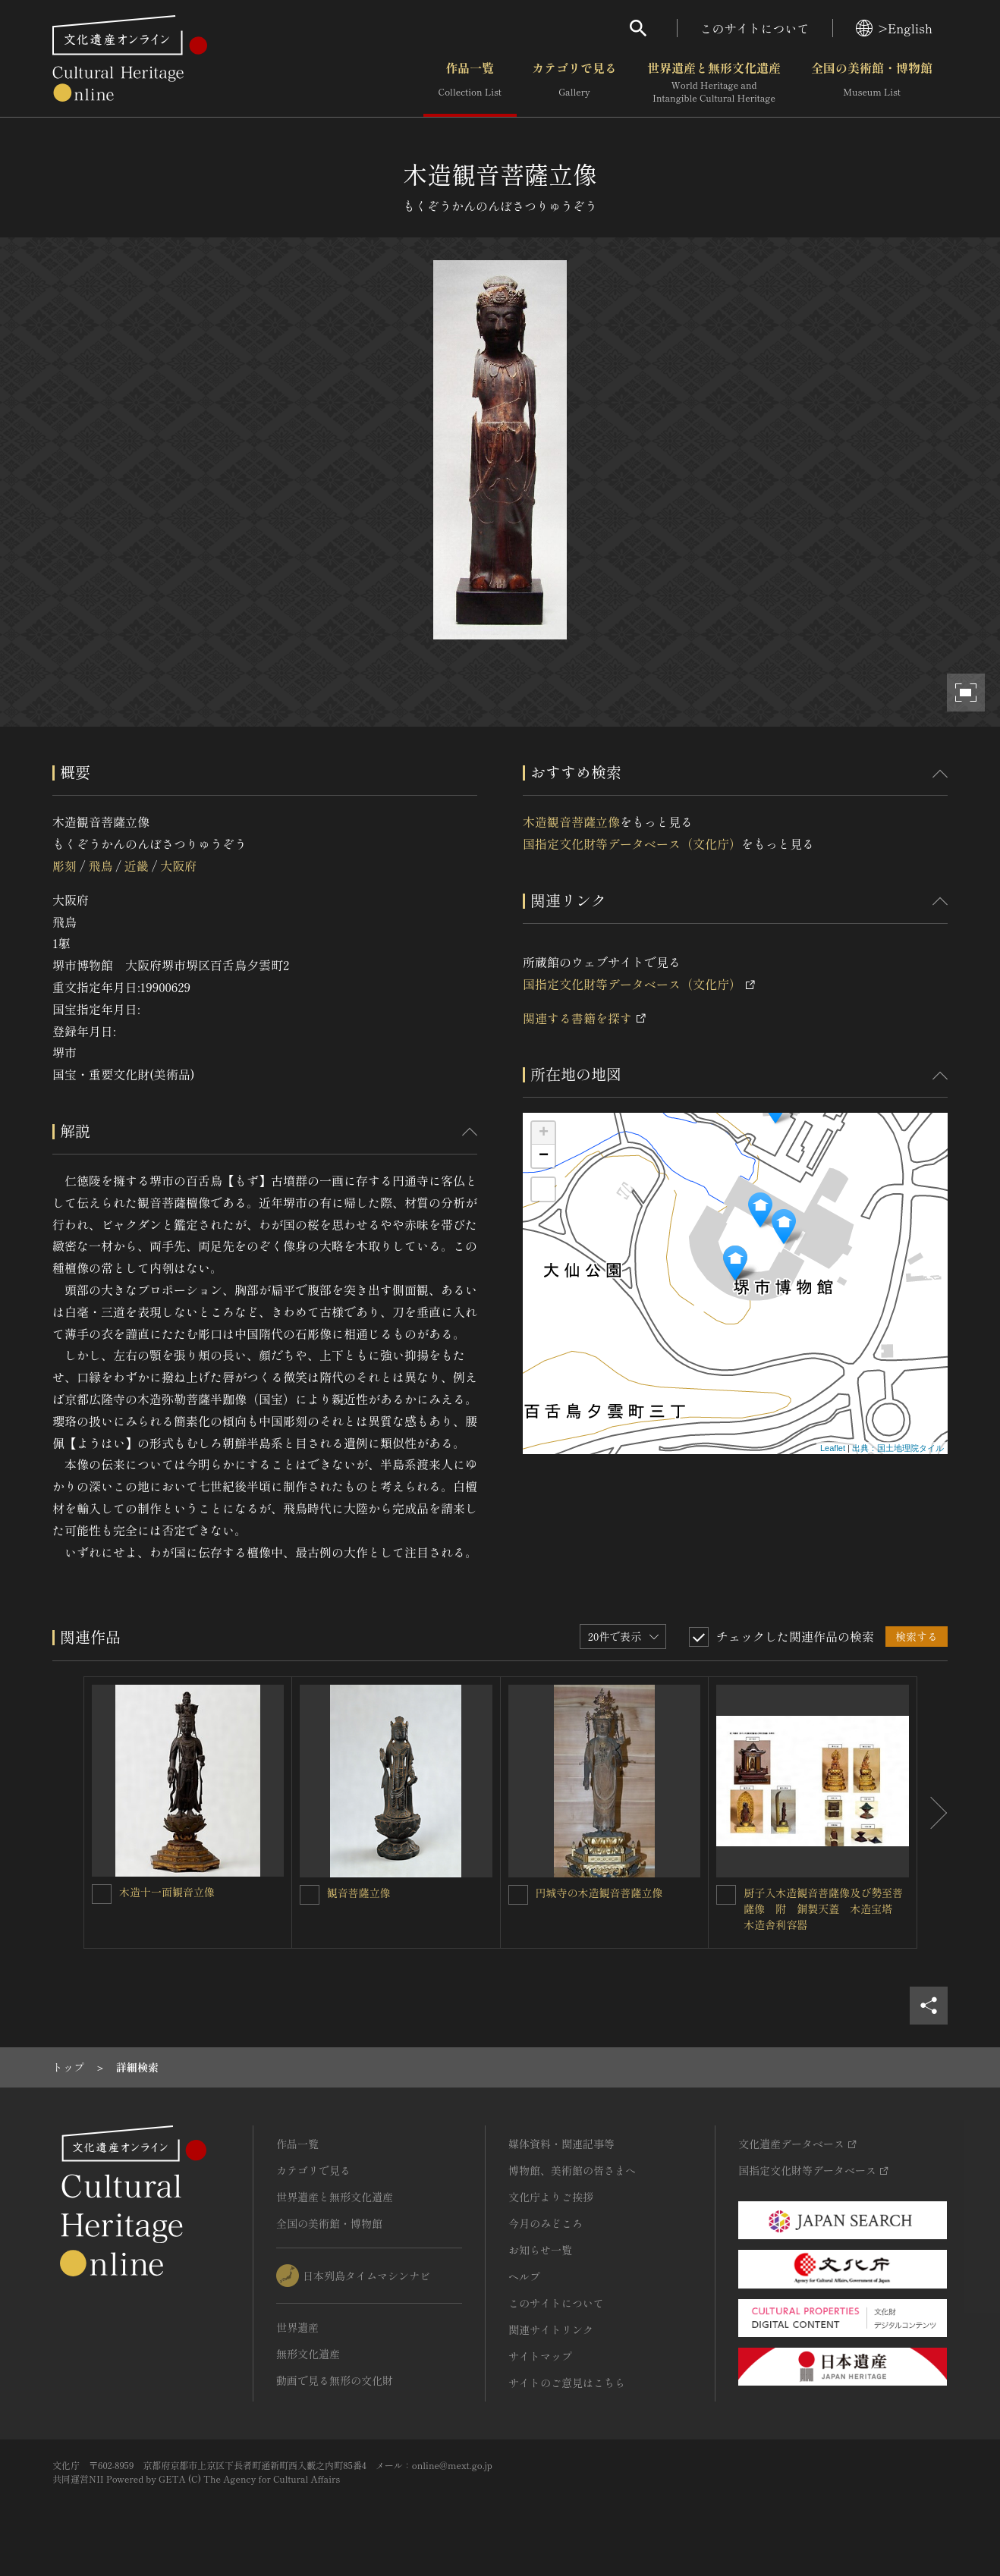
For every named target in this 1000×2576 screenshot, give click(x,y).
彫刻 (64, 865)
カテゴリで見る (574, 82)
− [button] (544, 1156)
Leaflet (832, 1448)
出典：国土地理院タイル (898, 1448)
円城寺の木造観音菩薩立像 (599, 1892)
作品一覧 (470, 82)
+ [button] (544, 1133)
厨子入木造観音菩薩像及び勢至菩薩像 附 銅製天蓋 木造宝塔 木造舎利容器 (823, 1908)
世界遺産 (297, 2327)
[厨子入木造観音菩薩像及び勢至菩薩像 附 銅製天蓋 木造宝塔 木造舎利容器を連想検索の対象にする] (726, 1895)
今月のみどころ (545, 2223)
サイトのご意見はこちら (566, 2382)
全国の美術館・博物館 (871, 82)
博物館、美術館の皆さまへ (572, 2170)
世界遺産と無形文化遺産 (714, 82)
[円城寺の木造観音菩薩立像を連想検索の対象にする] (518, 1895)
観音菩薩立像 (359, 1892)
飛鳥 (100, 865)
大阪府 (178, 865)
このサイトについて (755, 28)
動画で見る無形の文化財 (334, 2380)
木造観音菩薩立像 (571, 821)
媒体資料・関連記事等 (561, 2143)
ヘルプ (524, 2276)
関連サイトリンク (550, 2329)
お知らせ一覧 (540, 2249)
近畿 (136, 865)
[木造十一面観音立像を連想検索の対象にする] (102, 1894)
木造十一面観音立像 (167, 1891)
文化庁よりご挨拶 (550, 2196)
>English (894, 28)
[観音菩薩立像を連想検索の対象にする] (309, 1895)
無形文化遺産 (308, 2353)
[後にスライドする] (932, 1812)
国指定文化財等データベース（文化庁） (632, 843)
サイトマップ (540, 2356)
